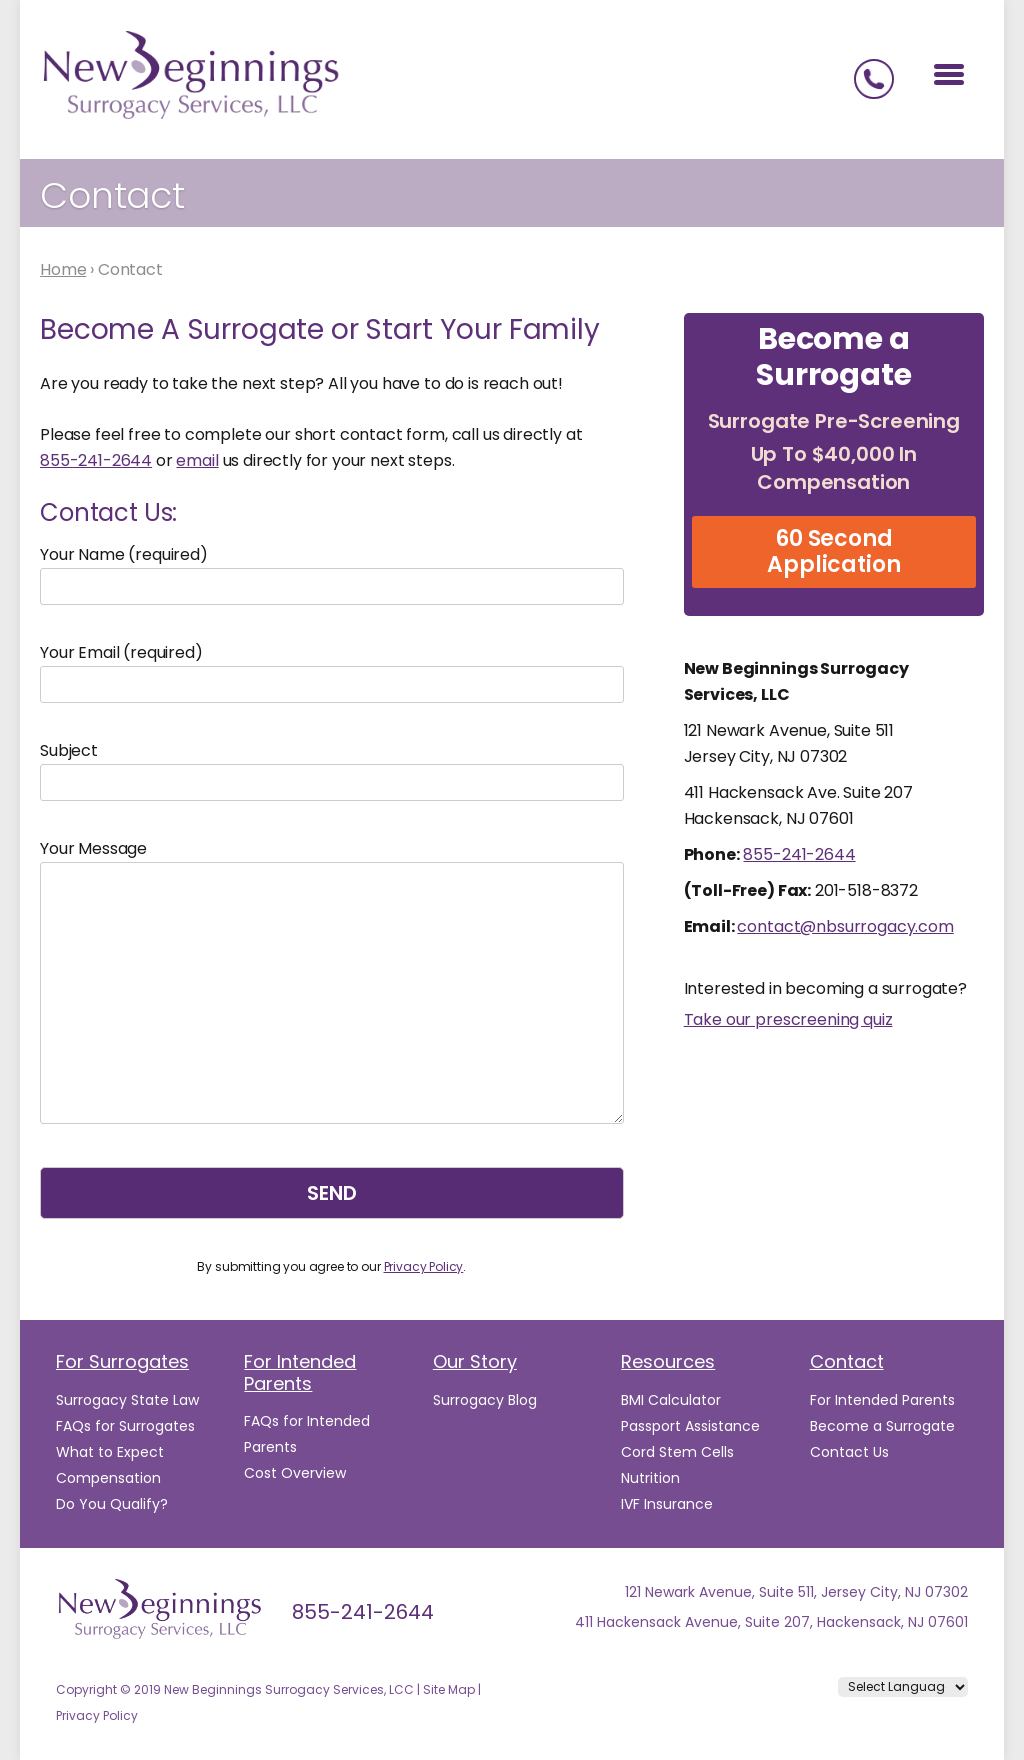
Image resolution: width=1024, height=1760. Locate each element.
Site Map (449, 1689)
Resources (668, 1361)
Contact (847, 1361)
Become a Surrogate (882, 1426)
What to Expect (110, 1452)
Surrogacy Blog (485, 1400)
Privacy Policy (424, 1266)
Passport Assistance (690, 1426)
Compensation (108, 1478)
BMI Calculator (671, 1400)
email (197, 460)
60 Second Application (833, 551)
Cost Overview (295, 1473)
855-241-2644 (96, 460)
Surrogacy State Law (127, 1400)
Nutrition (650, 1478)
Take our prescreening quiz (788, 1019)
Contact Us (849, 1452)
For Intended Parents (300, 1372)
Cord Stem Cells (677, 1452)
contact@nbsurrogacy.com (845, 926)
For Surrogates (122, 1361)
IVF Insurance (667, 1504)
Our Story (475, 1361)
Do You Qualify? (112, 1504)
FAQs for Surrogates (125, 1426)
